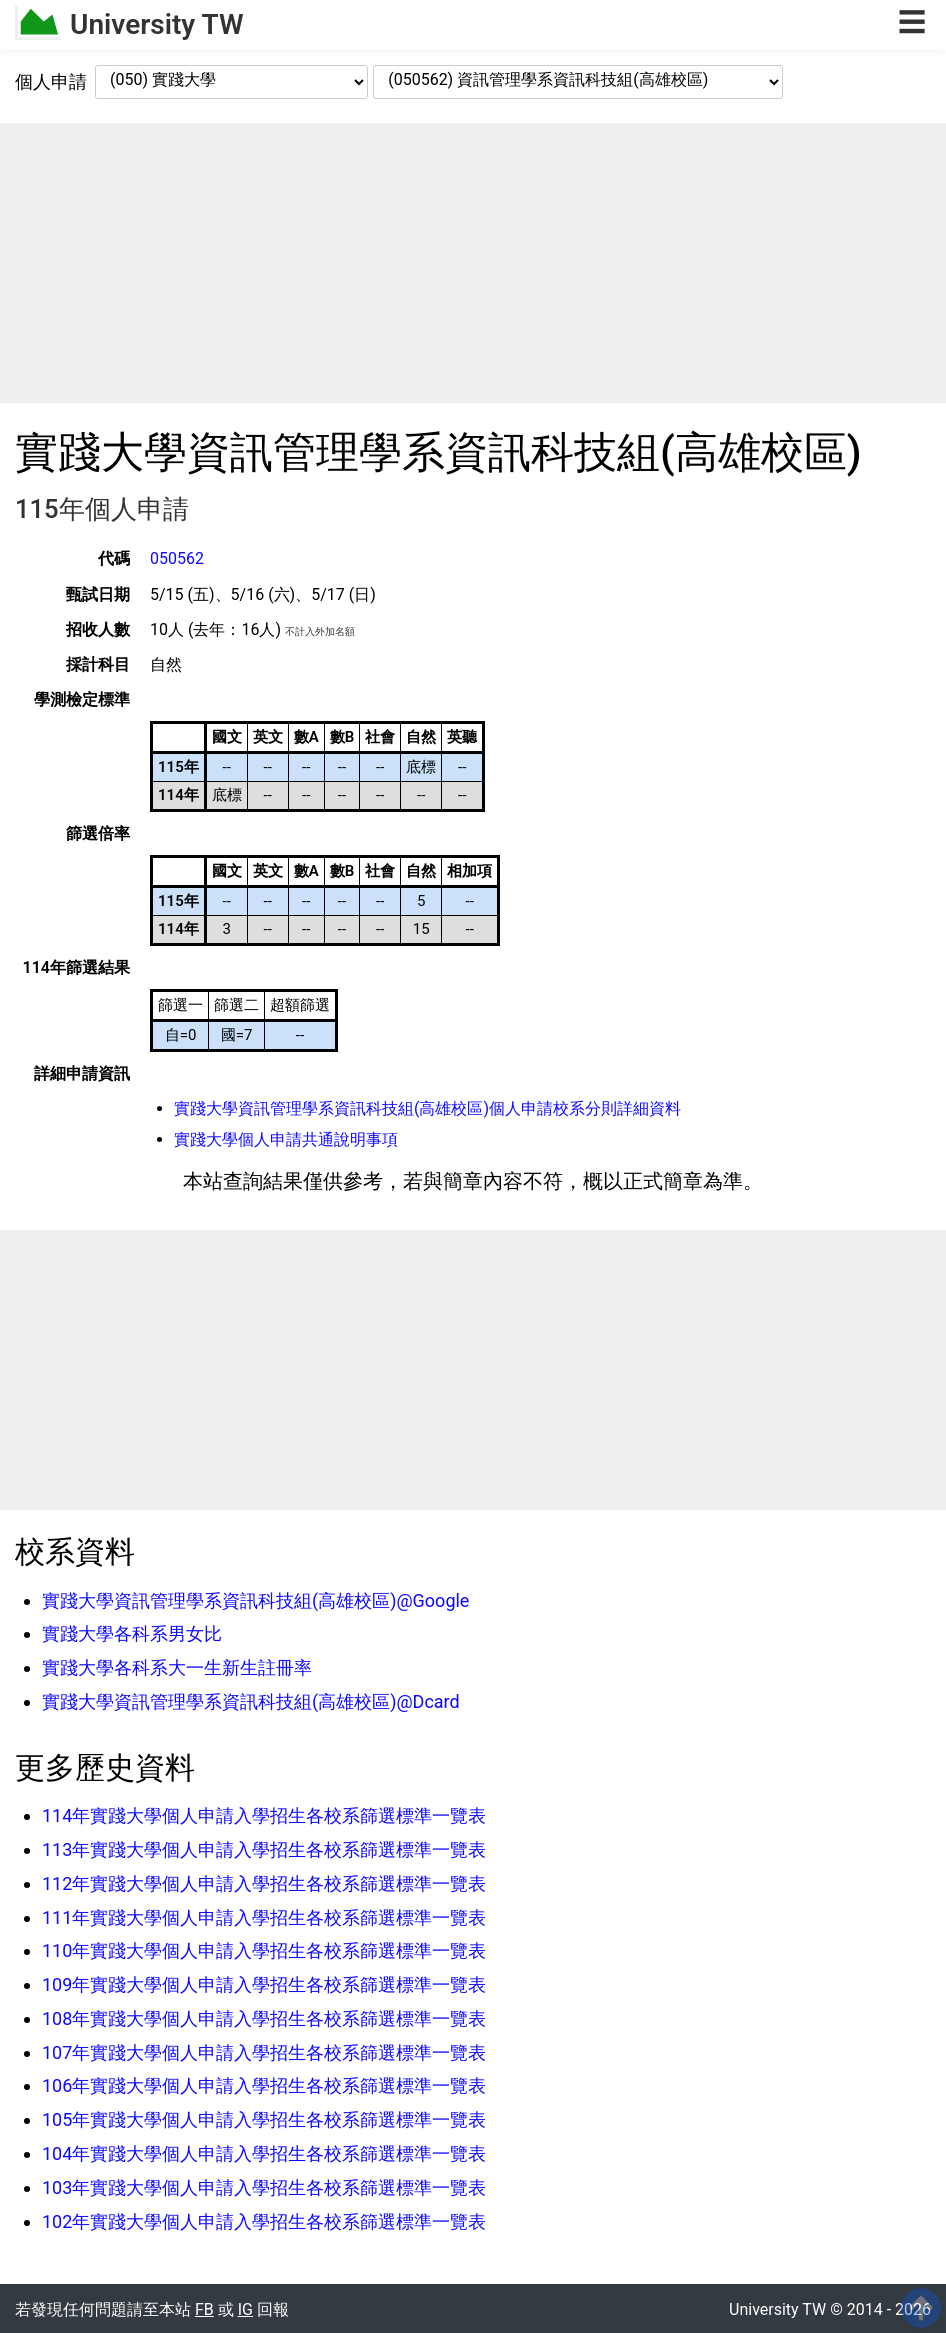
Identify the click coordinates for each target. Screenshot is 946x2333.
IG (245, 2309)
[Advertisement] (473, 263)
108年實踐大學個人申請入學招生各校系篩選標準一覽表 (264, 2018)
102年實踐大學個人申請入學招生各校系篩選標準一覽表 (264, 2221)
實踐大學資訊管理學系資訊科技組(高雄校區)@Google (255, 1600)
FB (204, 2309)
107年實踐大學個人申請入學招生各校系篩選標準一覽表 (264, 2052)
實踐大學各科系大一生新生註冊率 (177, 1667)
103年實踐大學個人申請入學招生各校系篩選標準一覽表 (264, 2187)
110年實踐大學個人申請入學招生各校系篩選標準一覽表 (264, 1950)
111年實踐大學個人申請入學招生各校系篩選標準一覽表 (264, 1917)
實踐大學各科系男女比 (132, 1633)
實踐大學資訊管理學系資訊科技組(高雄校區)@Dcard (251, 1701)
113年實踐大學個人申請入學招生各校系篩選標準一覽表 (264, 1849)
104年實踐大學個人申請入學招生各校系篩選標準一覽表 (264, 2153)
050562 (177, 558)
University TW (157, 24)
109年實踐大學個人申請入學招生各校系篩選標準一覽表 (264, 1984)
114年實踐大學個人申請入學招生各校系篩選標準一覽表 (264, 1815)
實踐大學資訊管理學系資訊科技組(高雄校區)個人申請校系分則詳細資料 (427, 1108)
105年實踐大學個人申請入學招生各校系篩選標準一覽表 (264, 2119)
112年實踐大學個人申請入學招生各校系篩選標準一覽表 (264, 1883)
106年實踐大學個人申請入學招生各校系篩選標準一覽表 (264, 2085)
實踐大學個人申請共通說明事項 (286, 1139)
